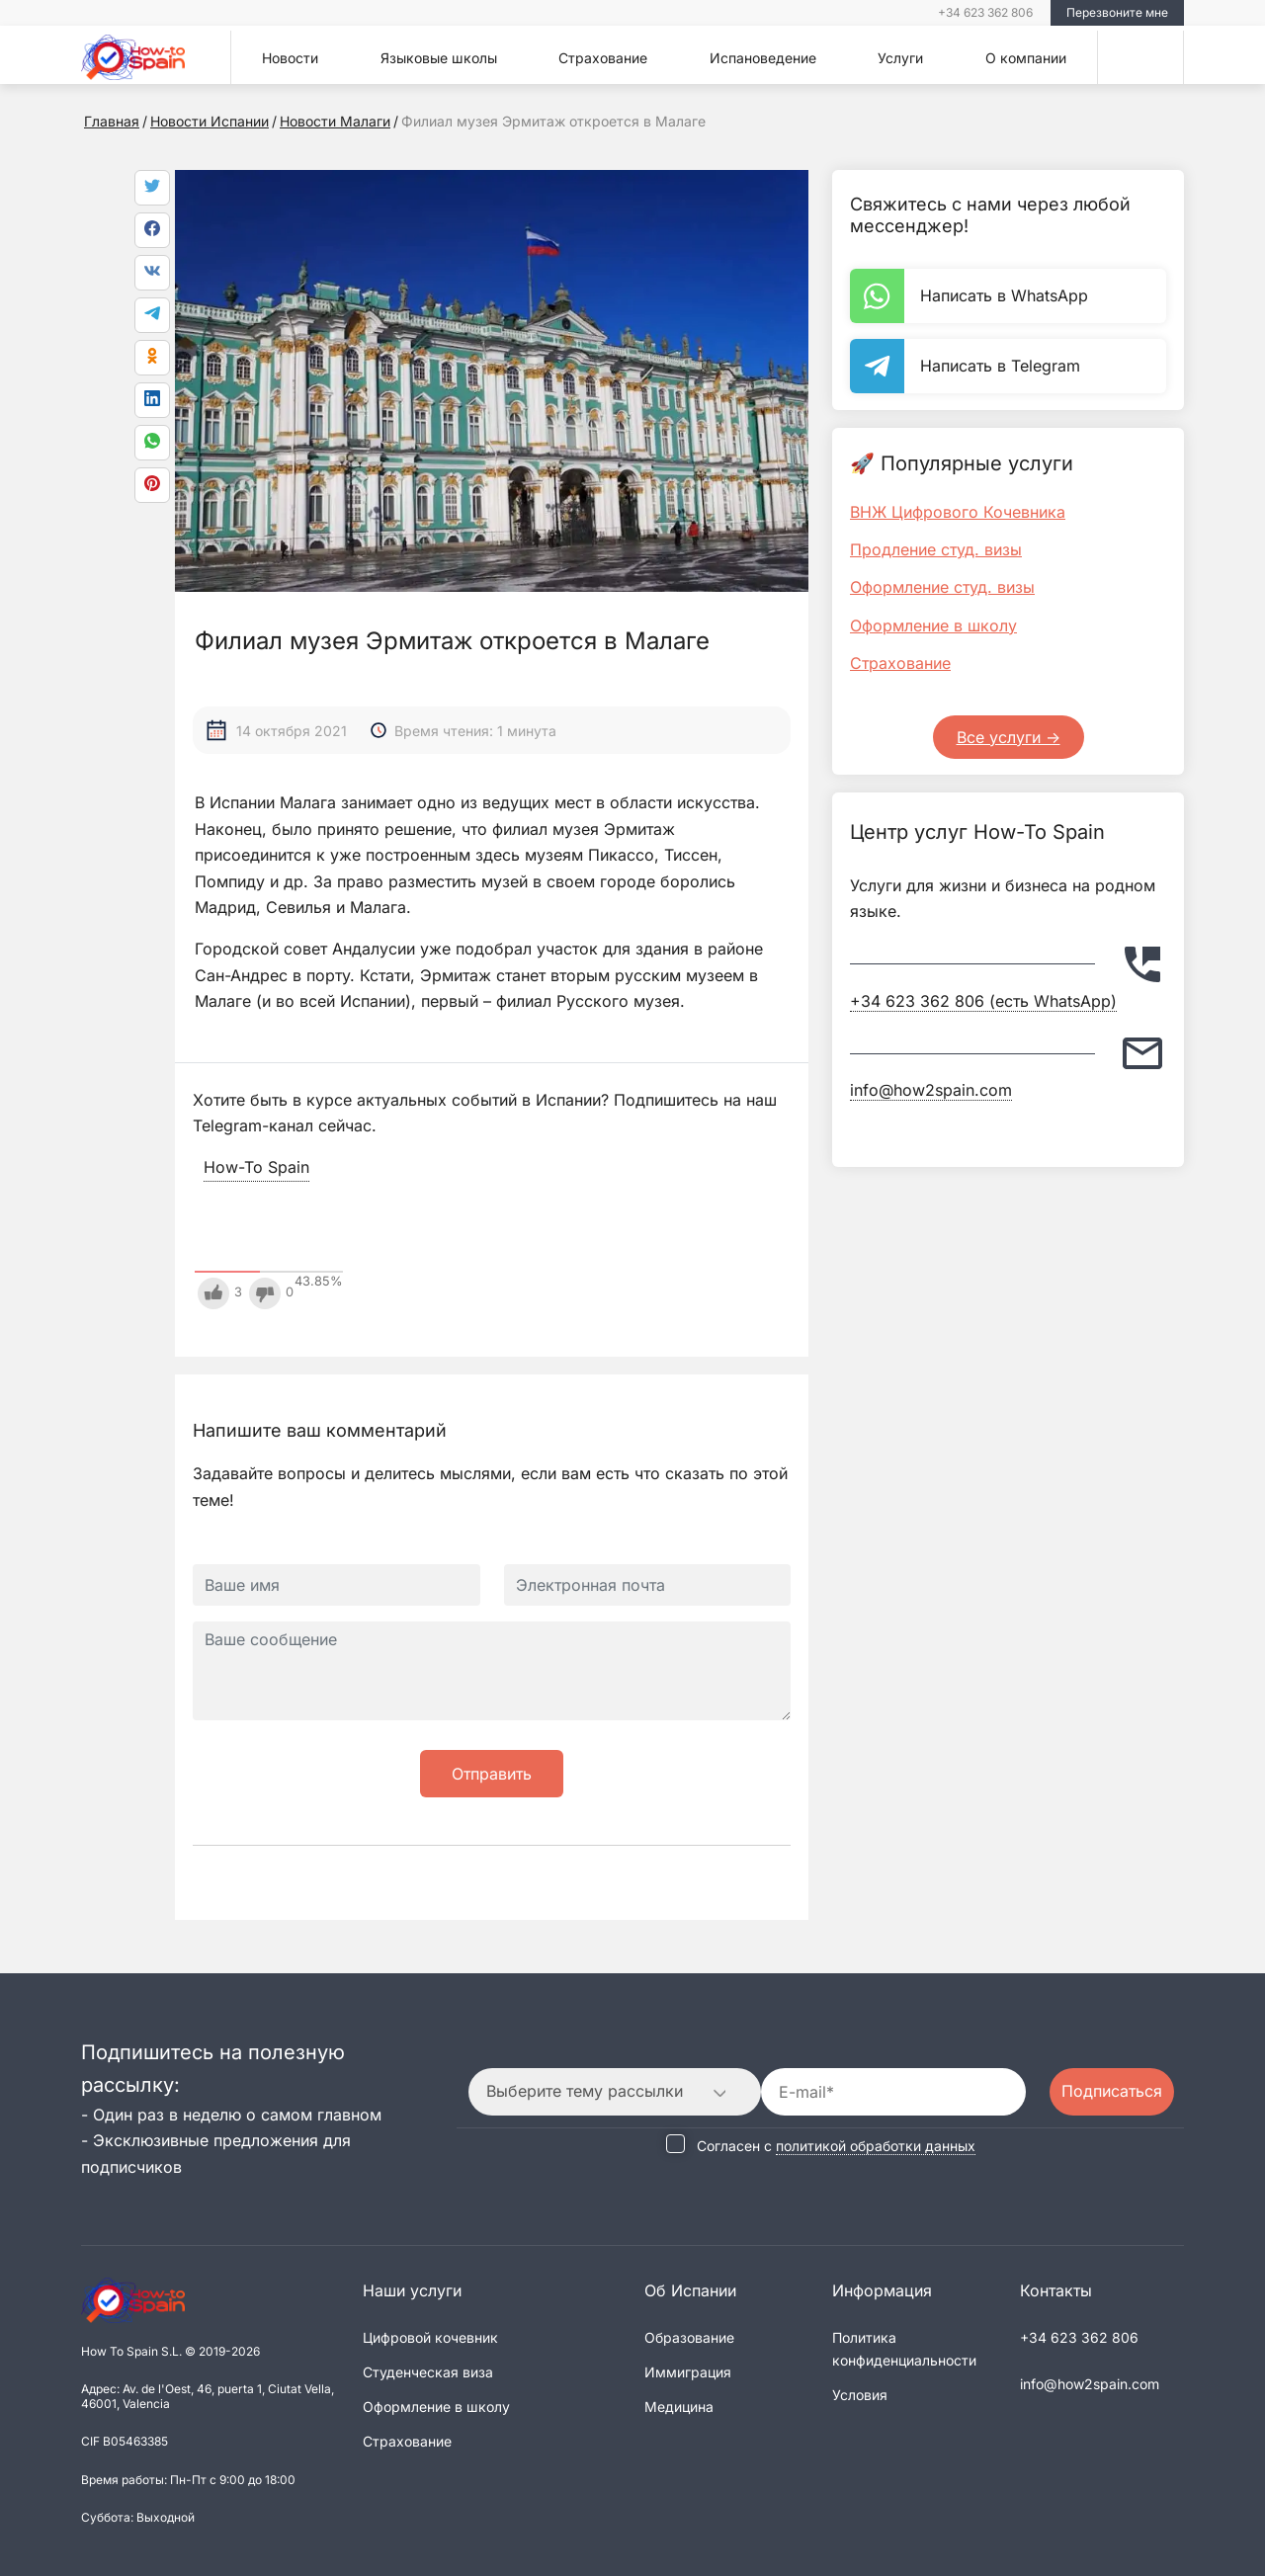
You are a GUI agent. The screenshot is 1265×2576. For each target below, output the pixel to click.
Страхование (602, 57)
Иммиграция (687, 2372)
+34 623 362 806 (985, 12)
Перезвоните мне (1117, 12)
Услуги (900, 57)
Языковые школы (438, 57)
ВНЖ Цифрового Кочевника (957, 512)
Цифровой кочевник (430, 2337)
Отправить (492, 1774)
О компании (1025, 57)
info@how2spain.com (931, 1090)
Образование (689, 2337)
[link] (152, 442)
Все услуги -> (1008, 737)
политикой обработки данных (875, 2145)
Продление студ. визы (936, 549)
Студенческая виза (428, 2372)
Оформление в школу (933, 625)
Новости (290, 57)
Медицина (679, 2406)
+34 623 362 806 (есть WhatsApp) (983, 1001)
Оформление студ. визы (942, 587)
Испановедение (763, 57)
